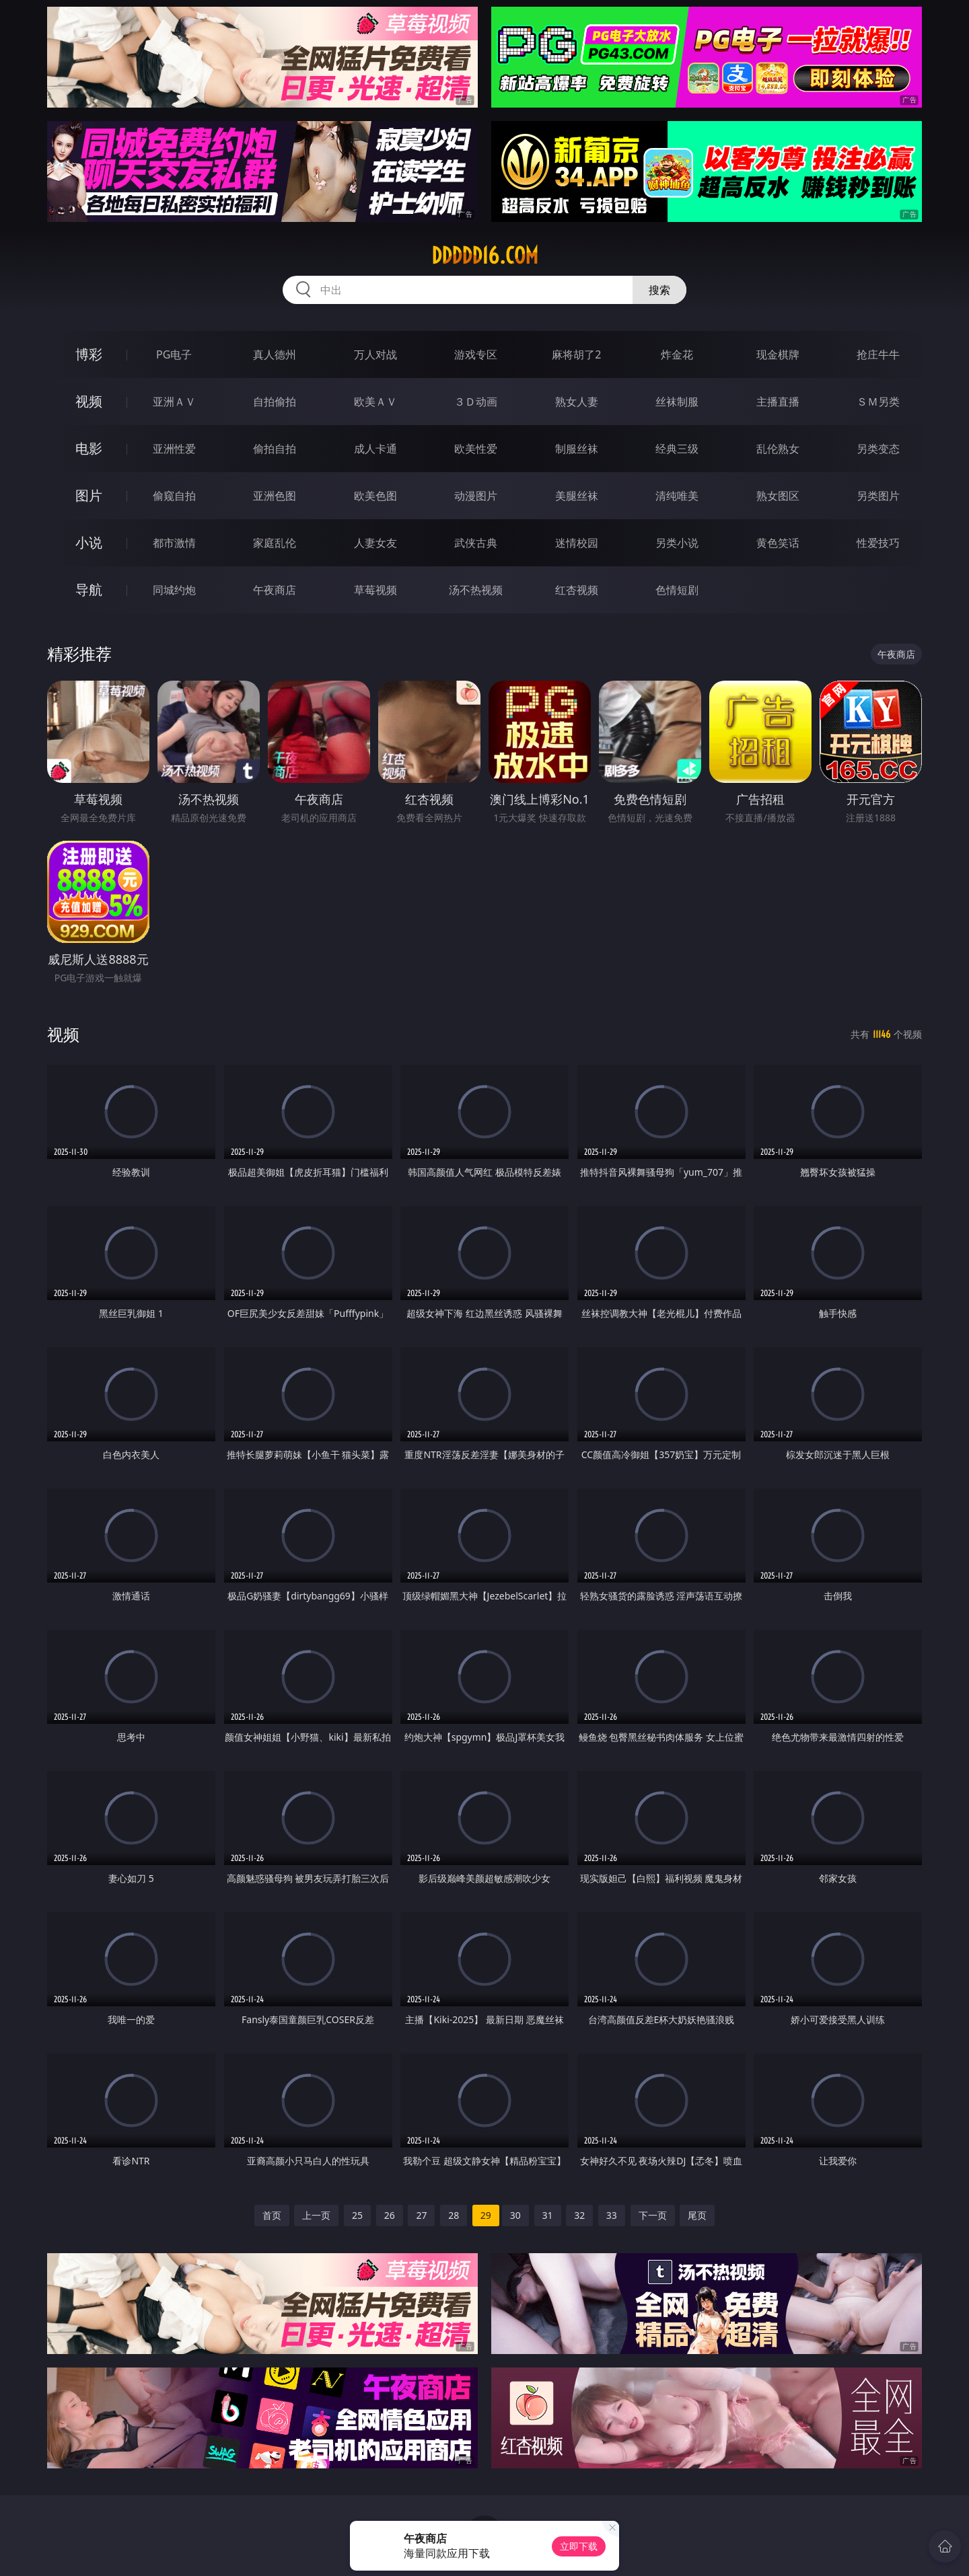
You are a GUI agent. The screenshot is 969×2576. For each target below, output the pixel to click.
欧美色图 (375, 495)
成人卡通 (375, 448)
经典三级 (676, 448)
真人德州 (274, 354)
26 (389, 2215)
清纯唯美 (676, 495)
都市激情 (174, 542)
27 (421, 2215)
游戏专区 (475, 354)
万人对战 (375, 354)
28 (453, 2215)
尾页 (697, 2215)
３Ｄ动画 (475, 401)
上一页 (316, 2215)
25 (357, 2215)
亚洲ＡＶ (174, 401)
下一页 (653, 2215)
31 (547, 2215)
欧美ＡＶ (375, 401)
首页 (271, 2215)
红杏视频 (576, 589)
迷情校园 (576, 542)
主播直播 (777, 401)
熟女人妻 (576, 401)
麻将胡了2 (576, 354)
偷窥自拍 (174, 495)
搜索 (659, 289)
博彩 (88, 354)
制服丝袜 (576, 448)
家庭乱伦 (274, 542)
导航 (88, 589)
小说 (88, 542)
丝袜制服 (676, 401)
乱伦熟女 (777, 448)
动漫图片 (475, 495)
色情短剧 (676, 589)
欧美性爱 (475, 448)
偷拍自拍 (274, 448)
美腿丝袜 (576, 495)
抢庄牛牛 (878, 354)
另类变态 (878, 448)
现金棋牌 (777, 354)
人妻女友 (375, 542)
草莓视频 (375, 589)
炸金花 (677, 354)
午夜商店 (274, 589)
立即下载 (579, 2546)
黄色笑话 (777, 542)
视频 (88, 401)
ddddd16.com (484, 255)
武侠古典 (475, 542)
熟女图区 (777, 495)
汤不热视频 (476, 589)
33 (611, 2215)
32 (579, 2215)
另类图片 (878, 495)
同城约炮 (174, 589)
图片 (88, 495)
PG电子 (174, 354)
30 (515, 2215)
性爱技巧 (878, 542)
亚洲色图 (274, 495)
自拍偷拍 (274, 401)
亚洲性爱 (174, 448)
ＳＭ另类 (878, 401)
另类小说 (676, 542)
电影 (88, 448)
